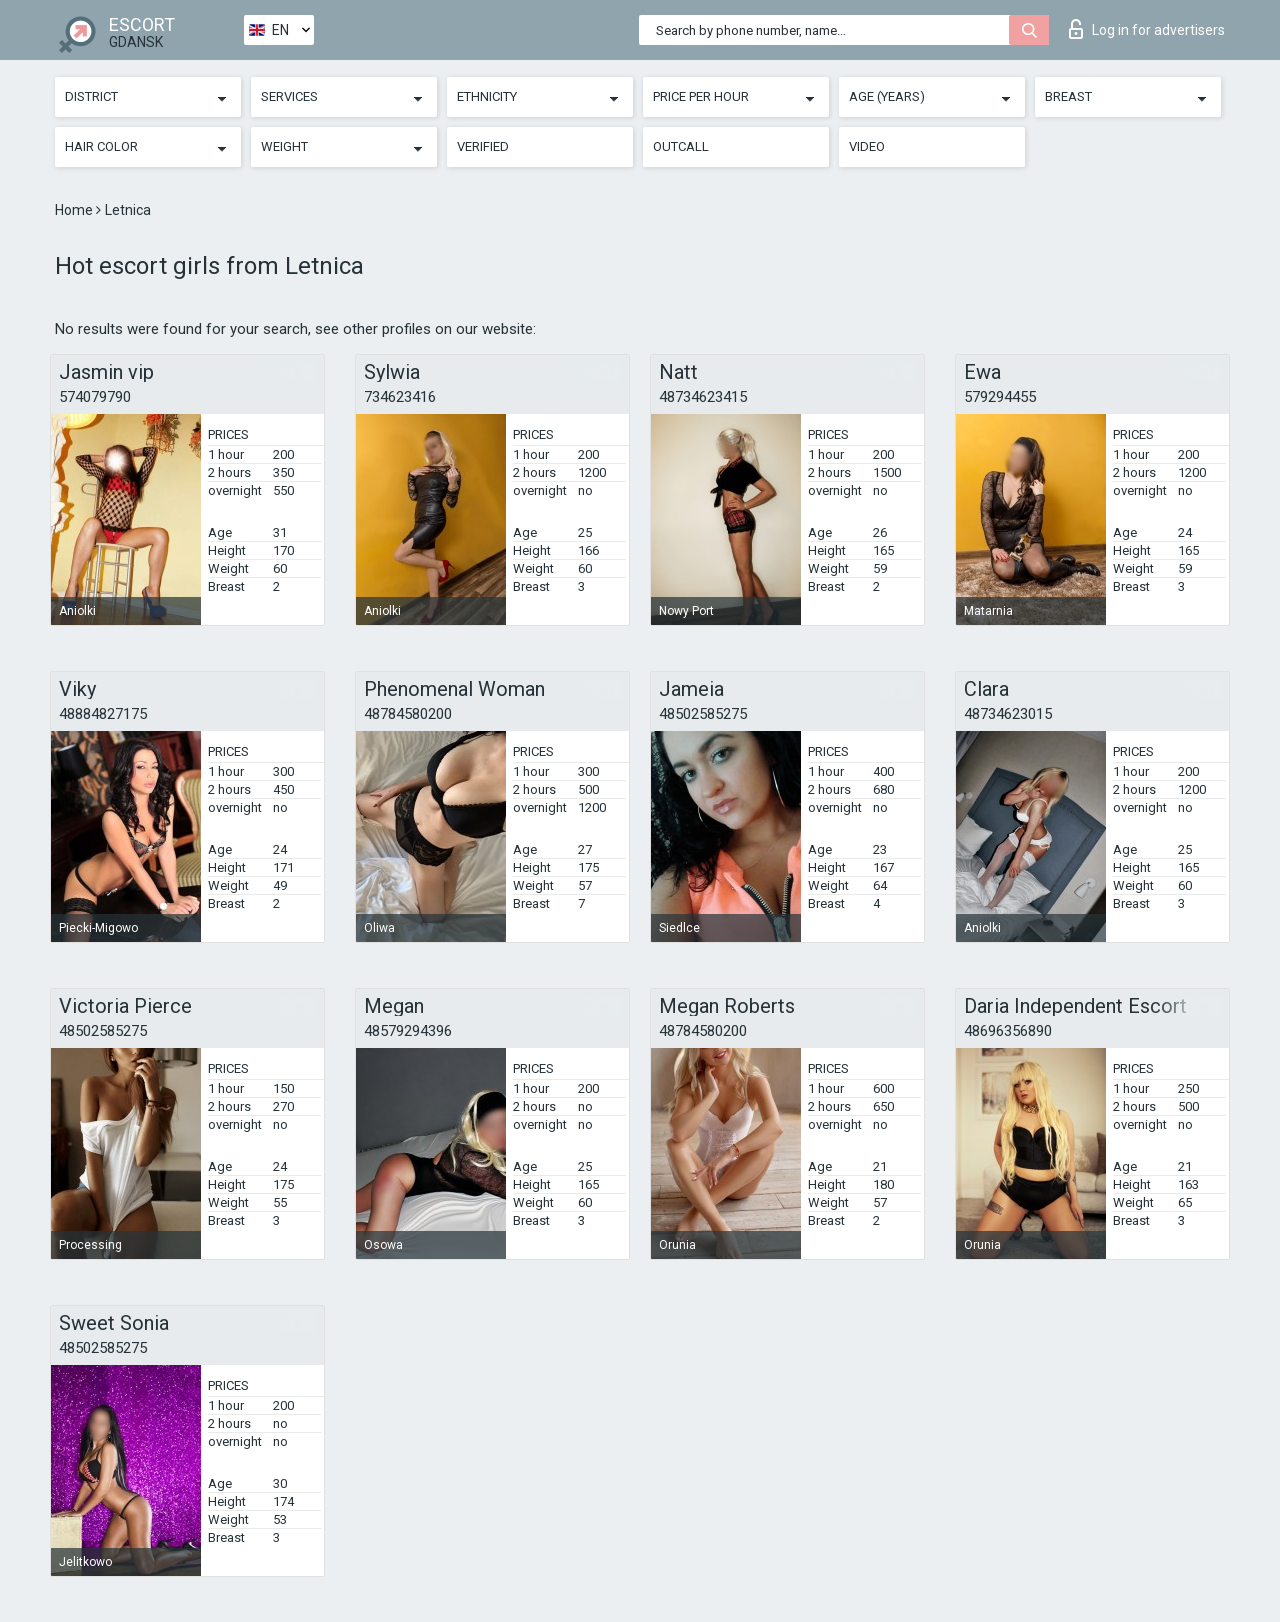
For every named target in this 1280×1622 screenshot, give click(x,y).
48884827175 (103, 714)
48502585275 (703, 714)
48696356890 (1008, 1031)
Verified (483, 146)
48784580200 (408, 714)
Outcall (681, 146)
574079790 (95, 397)
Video (867, 146)
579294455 (1000, 397)
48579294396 (408, 1031)
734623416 (400, 397)
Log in (1147, 29)
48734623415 (703, 397)
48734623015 (1008, 714)
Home (75, 210)
